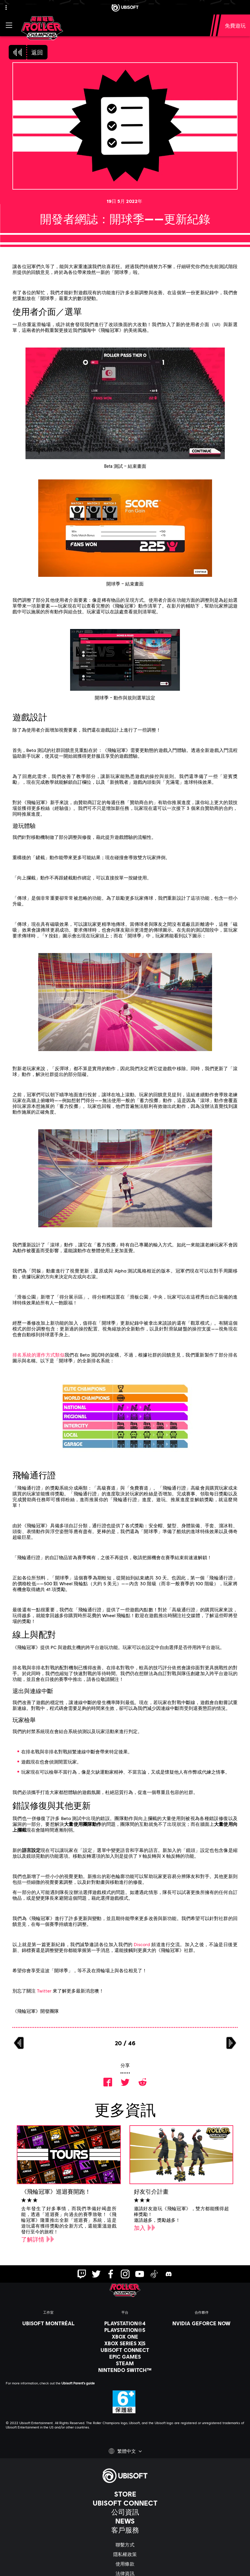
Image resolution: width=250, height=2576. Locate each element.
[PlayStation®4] (124, 2323)
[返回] (28, 52)
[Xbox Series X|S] (124, 2343)
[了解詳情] (37, 2239)
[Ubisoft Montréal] (48, 2323)
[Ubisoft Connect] (125, 2503)
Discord (142, 1944)
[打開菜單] (9, 25)
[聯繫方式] (125, 2544)
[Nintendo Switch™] (124, 2370)
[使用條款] (125, 2563)
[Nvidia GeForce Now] (201, 2323)
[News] (125, 2521)
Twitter (44, 1990)
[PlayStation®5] (124, 2330)
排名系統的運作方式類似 (38, 1354)
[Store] (125, 2494)
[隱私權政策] (125, 2554)
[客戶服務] (125, 2530)
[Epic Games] (124, 2356)
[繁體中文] (125, 2451)
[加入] (145, 2227)
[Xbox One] (124, 2336)
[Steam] (124, 2363)
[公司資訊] (125, 2512)
